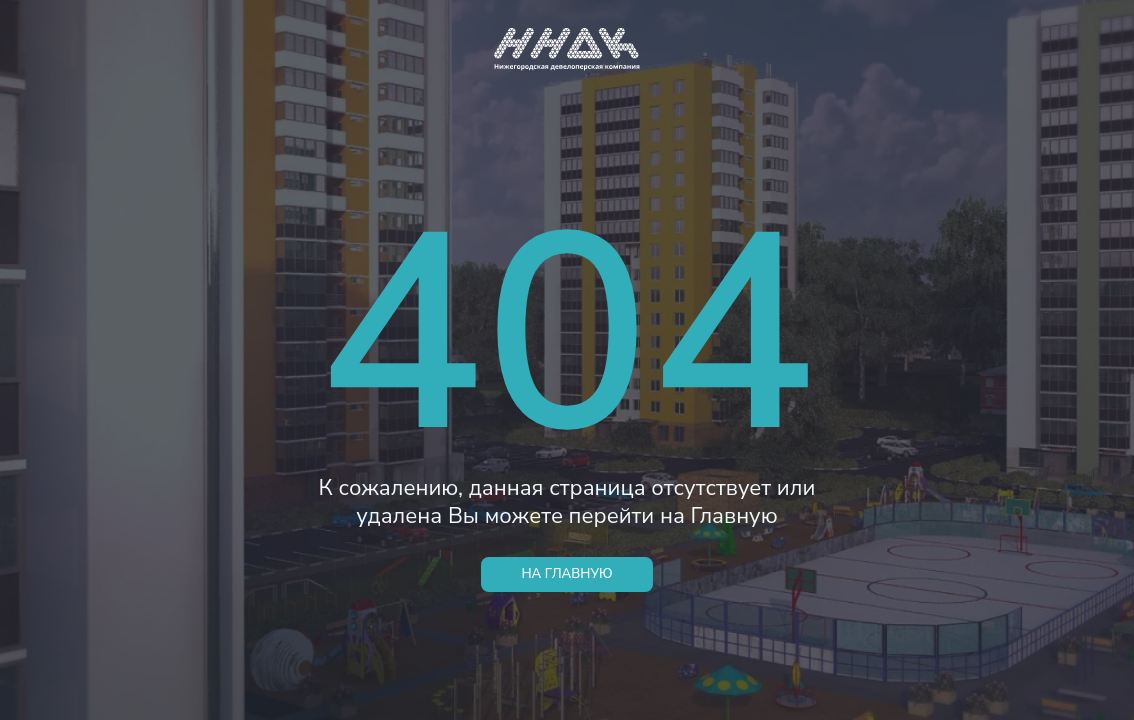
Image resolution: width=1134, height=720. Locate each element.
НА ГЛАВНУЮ (566, 574)
